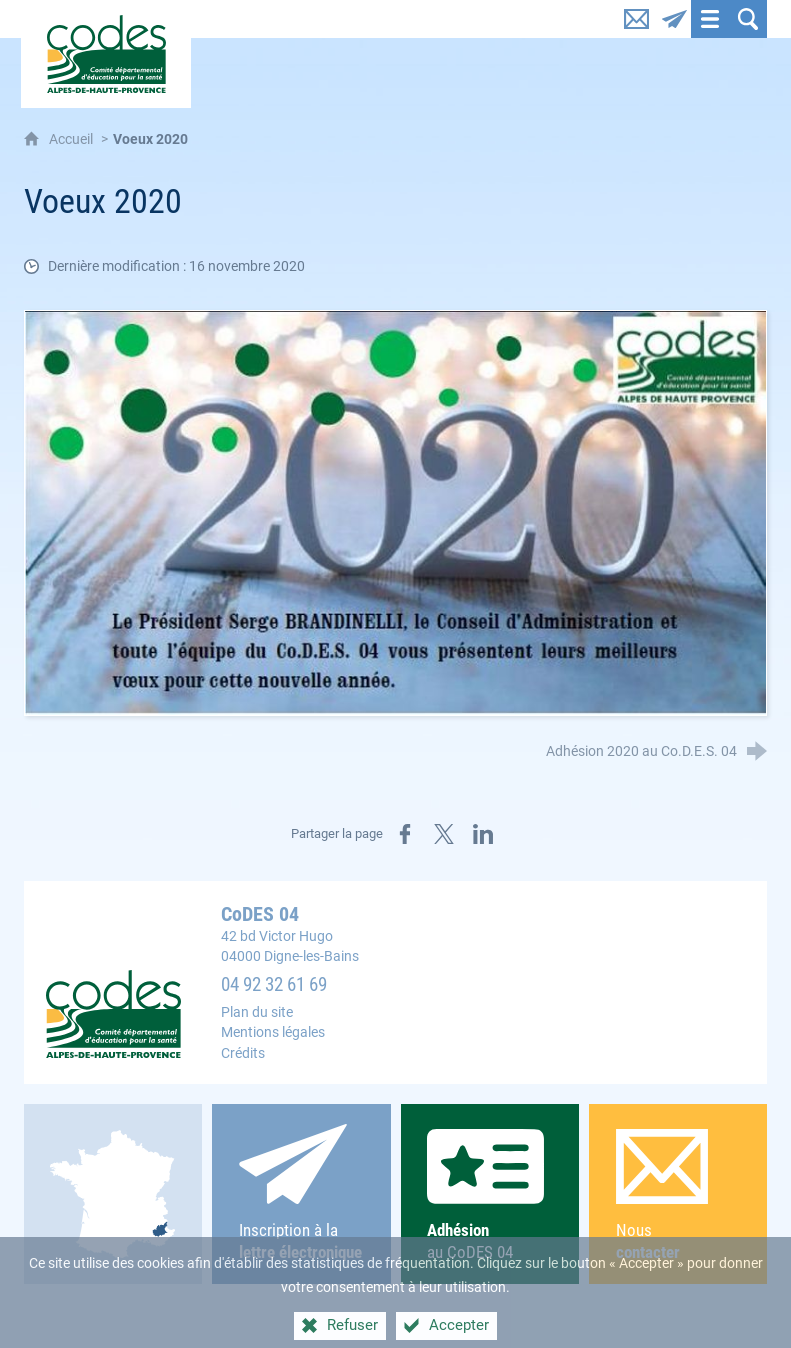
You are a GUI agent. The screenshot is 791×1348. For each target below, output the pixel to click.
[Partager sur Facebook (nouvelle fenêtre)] (405, 834)
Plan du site (257, 1012)
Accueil (72, 139)
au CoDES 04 (489, 1195)
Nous (678, 1196)
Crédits (243, 1053)
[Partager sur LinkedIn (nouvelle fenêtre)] (483, 834)
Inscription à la (301, 1194)
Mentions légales (273, 1032)
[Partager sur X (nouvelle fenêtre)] (444, 834)
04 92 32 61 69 (274, 985)
